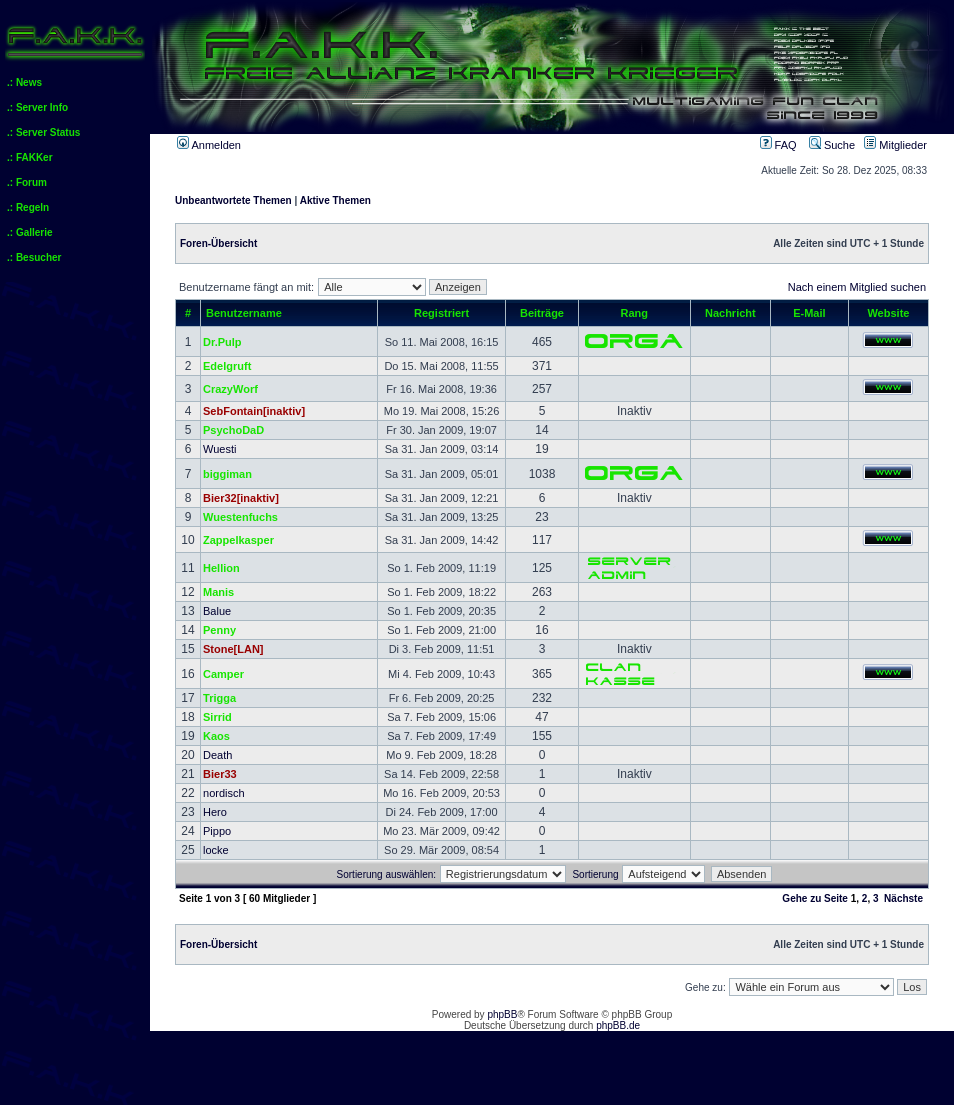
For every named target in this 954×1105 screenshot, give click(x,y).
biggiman (227, 474)
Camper (223, 674)
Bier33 (220, 774)
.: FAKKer (30, 157)
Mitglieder (895, 145)
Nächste (903, 898)
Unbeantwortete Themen (233, 200)
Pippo (217, 831)
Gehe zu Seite (815, 898)
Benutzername (244, 313)
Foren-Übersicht (218, 243)
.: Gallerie (30, 232)
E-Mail (809, 313)
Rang (635, 313)
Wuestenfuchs (240, 517)
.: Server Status (43, 132)
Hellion (221, 568)
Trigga (219, 698)
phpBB (502, 1014)
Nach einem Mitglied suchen (857, 287)
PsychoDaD (233, 430)
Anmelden (209, 145)
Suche (832, 145)
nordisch (224, 793)
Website (888, 313)
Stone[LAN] (233, 649)
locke (216, 850)
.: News (24, 82)
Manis (218, 592)
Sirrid (217, 717)
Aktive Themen (335, 200)
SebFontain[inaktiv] (254, 411)
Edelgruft (227, 366)
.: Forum (27, 182)
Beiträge (542, 313)
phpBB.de (618, 1025)
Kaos (216, 736)
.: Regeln (28, 207)
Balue (217, 611)
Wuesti (219, 449)
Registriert (441, 313)
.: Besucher (34, 257)
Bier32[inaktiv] (241, 498)
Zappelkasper (238, 540)
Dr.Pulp (222, 342)
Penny (219, 630)
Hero (215, 812)
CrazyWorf (230, 389)
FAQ (778, 145)
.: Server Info (37, 107)
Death (217, 755)
